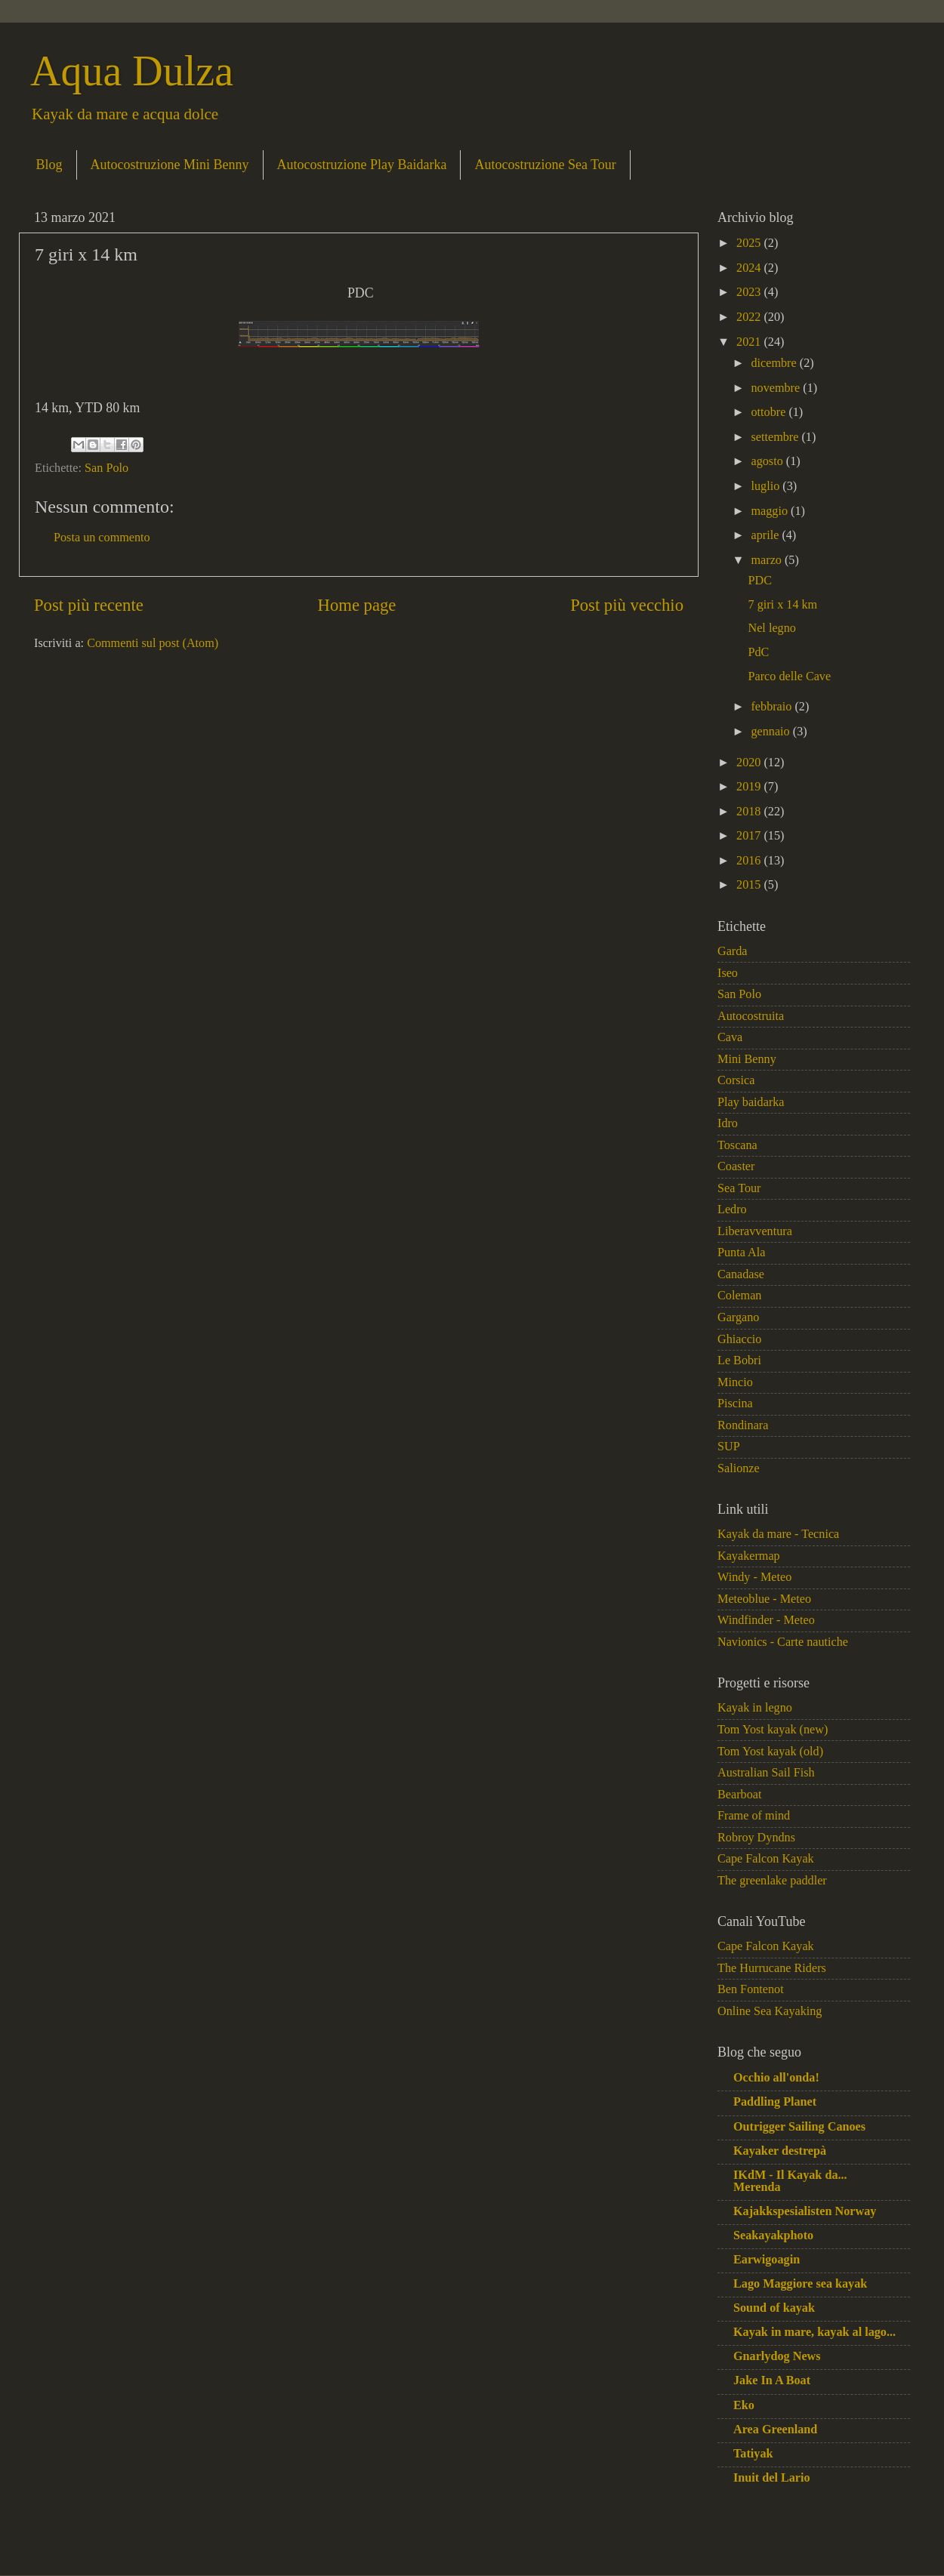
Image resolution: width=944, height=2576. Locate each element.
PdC (758, 652)
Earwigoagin (766, 2259)
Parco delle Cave (789, 676)
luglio (766, 486)
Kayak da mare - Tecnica (778, 1534)
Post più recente (88, 605)
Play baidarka (751, 1102)
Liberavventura (754, 1231)
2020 (750, 762)
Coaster (735, 1166)
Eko (743, 2405)
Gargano (738, 1317)
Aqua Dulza (131, 71)
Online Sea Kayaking (769, 2011)
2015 (750, 885)
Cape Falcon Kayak (765, 1859)
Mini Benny (746, 1059)
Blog (49, 164)
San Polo (106, 468)
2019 (750, 786)
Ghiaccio (739, 1339)
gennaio (771, 731)
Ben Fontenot (750, 1989)
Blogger (650, 2544)
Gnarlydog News (777, 2356)
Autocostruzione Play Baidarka (362, 164)
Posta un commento (102, 537)
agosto (768, 461)
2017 (750, 836)
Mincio (735, 1382)
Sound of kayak (774, 2308)
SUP (728, 1446)
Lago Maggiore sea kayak (800, 2284)
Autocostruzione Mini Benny (170, 164)
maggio (771, 511)
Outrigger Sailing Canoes (799, 2127)
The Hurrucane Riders (771, 1968)
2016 (750, 860)
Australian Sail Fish (766, 1772)
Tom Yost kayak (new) (772, 1729)
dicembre (775, 363)
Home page (357, 605)
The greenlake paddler (772, 1880)
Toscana (737, 1145)
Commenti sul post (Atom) (152, 643)
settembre (776, 437)
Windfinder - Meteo (766, 1620)
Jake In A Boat (771, 2380)
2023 (750, 292)
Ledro (732, 1209)
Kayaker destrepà (779, 2151)
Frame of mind (753, 1816)
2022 (750, 317)
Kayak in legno (754, 1708)
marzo (768, 560)
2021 (750, 342)
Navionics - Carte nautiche (782, 1642)
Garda (732, 951)
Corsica (735, 1080)
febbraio (772, 706)
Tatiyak (753, 2453)
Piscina (735, 1403)
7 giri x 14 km (782, 605)
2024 (750, 268)
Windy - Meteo (754, 1577)
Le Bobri (739, 1360)
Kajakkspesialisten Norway (804, 2211)
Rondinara (742, 1425)
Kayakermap (748, 1556)
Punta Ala (741, 1252)
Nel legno (771, 628)
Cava (729, 1037)
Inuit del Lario (771, 2478)
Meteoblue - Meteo (764, 1599)
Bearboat (739, 1794)
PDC (760, 580)
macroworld (533, 2544)
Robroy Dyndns (756, 1837)
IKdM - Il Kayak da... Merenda (790, 2181)
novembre (777, 388)
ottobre (769, 412)
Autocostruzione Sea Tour (544, 164)
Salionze (738, 1468)
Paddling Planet (774, 2102)
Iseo (727, 973)
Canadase (740, 1274)
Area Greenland (775, 2429)
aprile (766, 535)
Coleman (739, 1295)
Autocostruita (750, 1016)
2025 (750, 243)
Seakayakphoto (773, 2235)
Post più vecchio (626, 605)
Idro (727, 1123)
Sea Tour (738, 1188)
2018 (750, 811)
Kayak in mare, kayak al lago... (814, 2332)
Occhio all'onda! (776, 2078)
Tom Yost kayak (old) (770, 1751)
